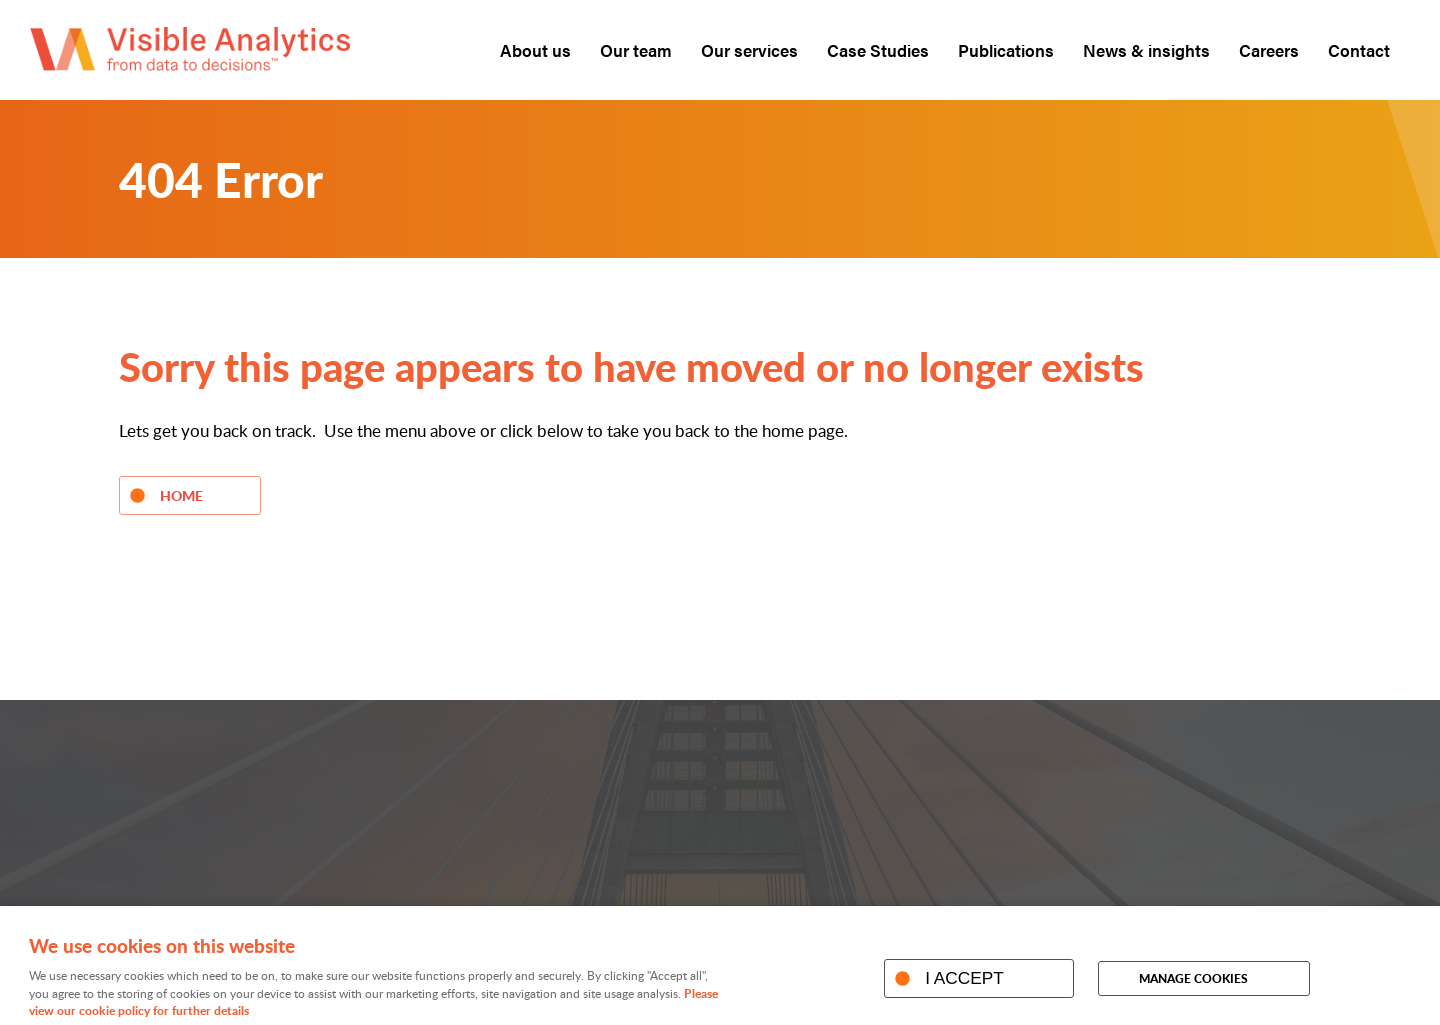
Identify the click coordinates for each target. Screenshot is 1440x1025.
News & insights (1146, 50)
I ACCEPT (964, 978)
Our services (749, 50)
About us (535, 50)
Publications (1006, 50)
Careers (1269, 50)
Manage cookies (1193, 978)
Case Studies (878, 50)
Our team (636, 50)
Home (181, 495)
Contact (1359, 50)
